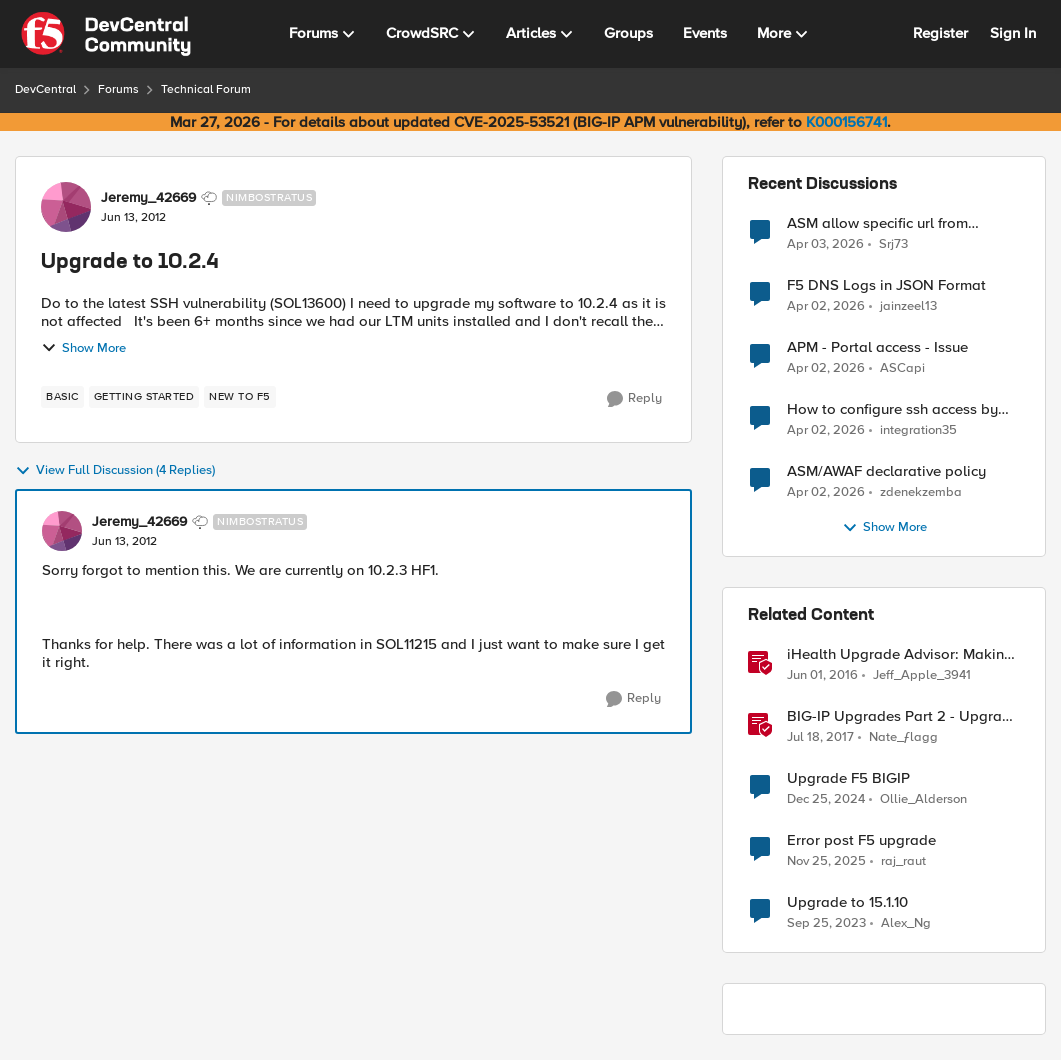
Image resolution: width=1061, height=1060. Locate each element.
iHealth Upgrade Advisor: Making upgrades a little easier (900, 654)
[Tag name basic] (62, 397)
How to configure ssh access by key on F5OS (892, 409)
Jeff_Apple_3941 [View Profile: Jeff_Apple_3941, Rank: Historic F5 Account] (922, 675)
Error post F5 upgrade (861, 840)
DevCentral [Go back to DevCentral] (45, 89)
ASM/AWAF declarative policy (886, 471)
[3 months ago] (825, 244)
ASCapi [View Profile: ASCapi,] (902, 368)
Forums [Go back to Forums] (118, 89)
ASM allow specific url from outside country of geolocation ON (903, 223)
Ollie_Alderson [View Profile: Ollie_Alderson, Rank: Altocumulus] (923, 799)
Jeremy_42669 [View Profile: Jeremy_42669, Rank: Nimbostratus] (148, 198)
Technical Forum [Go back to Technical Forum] (206, 89)
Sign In (1013, 33)
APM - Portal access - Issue (877, 347)
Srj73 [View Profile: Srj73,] (893, 243)
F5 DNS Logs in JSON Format (886, 285)
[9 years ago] (820, 738)
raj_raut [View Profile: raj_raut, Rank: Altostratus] (903, 861)
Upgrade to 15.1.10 (847, 902)
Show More (83, 348)
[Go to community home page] (106, 34)
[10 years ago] (822, 676)
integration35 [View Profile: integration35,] (918, 430)
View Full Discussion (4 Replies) (115, 471)
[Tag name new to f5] (240, 397)
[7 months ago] (826, 862)
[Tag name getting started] (144, 397)
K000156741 (846, 122)
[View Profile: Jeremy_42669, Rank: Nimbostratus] (66, 207)
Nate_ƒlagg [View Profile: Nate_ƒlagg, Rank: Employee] (903, 737)
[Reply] (634, 399)
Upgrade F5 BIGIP (848, 778)
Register (940, 33)
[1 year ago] (826, 800)
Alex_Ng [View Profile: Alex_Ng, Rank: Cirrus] (906, 923)
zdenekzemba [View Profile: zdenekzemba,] (921, 492)
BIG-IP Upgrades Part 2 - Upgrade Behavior (903, 716)
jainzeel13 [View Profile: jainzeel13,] (908, 306)
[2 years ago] (826, 924)
